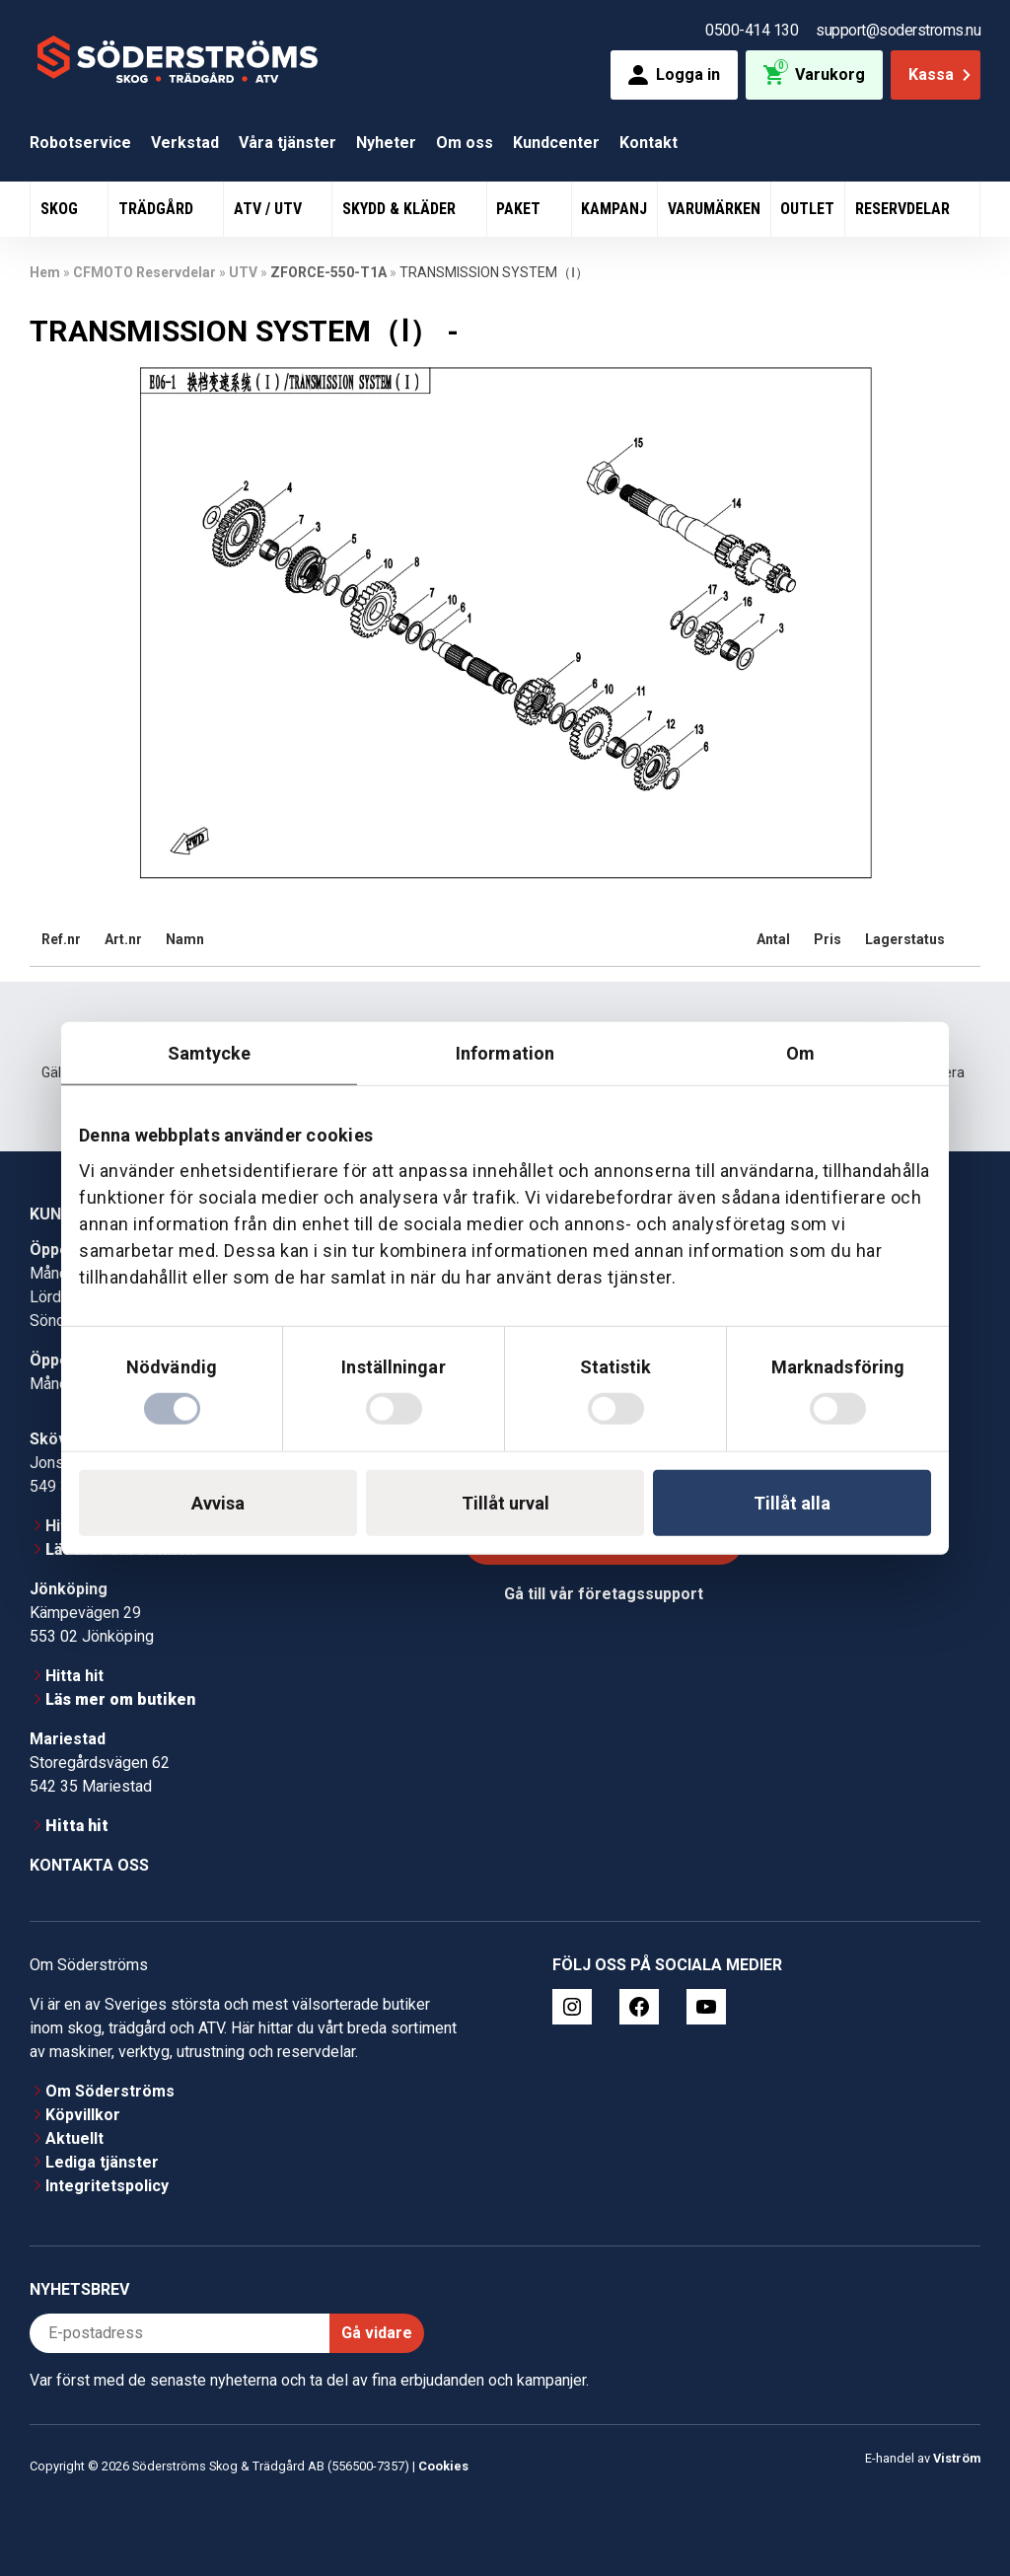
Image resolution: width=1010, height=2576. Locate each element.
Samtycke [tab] (210, 1052)
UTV (243, 272)
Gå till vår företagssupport (603, 1593)
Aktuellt (74, 2138)
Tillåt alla (792, 1503)
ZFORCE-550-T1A (328, 272)
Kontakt (648, 142)
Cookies (443, 2466)
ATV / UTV (270, 208)
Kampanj (614, 208)
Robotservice (80, 142)
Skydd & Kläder (401, 208)
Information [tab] (505, 1052)
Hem (45, 272)
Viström (956, 2458)
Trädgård (157, 208)
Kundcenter (556, 142)
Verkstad (185, 142)
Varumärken (714, 208)
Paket (520, 208)
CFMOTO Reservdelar (144, 272)
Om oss (464, 142)
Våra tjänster (287, 142)
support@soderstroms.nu (898, 30)
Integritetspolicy (107, 2185)
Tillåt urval (505, 1503)
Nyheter (386, 142)
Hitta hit (74, 1675)
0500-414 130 (751, 30)
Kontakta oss (89, 1865)
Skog (61, 208)
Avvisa (218, 1503)
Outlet (807, 208)
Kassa (941, 74)
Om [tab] (800, 1052)
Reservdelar (904, 208)
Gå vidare (376, 2332)
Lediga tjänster (102, 2162)
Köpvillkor (82, 2114)
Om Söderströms (110, 2091)
